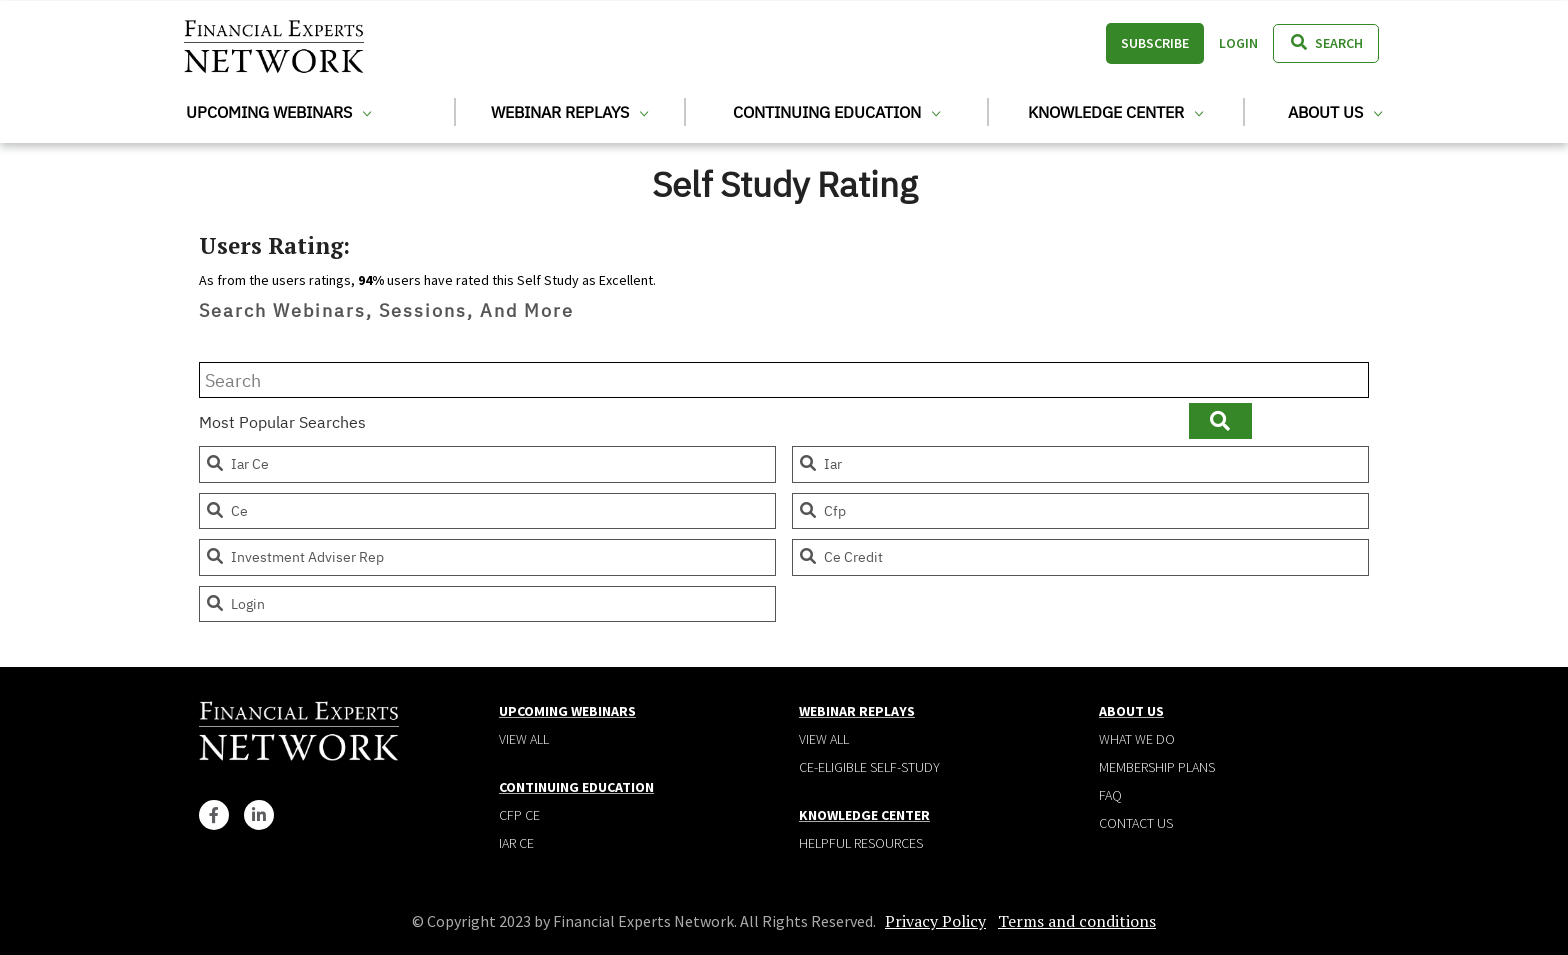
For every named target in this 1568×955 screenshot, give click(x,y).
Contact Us (1136, 823)
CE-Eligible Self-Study (869, 767)
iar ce (237, 464)
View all (524, 739)
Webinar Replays (569, 112)
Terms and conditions (1077, 921)
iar (820, 464)
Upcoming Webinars (278, 112)
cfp (822, 511)
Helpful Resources (861, 843)
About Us (1335, 112)
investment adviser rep (294, 557)
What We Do (1137, 739)
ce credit (840, 557)
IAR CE (516, 843)
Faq (1110, 795)
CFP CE (519, 815)
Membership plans (1157, 767)
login (235, 604)
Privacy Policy (935, 921)
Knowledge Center (1115, 112)
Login (1238, 43)
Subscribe (1155, 43)
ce (226, 511)
